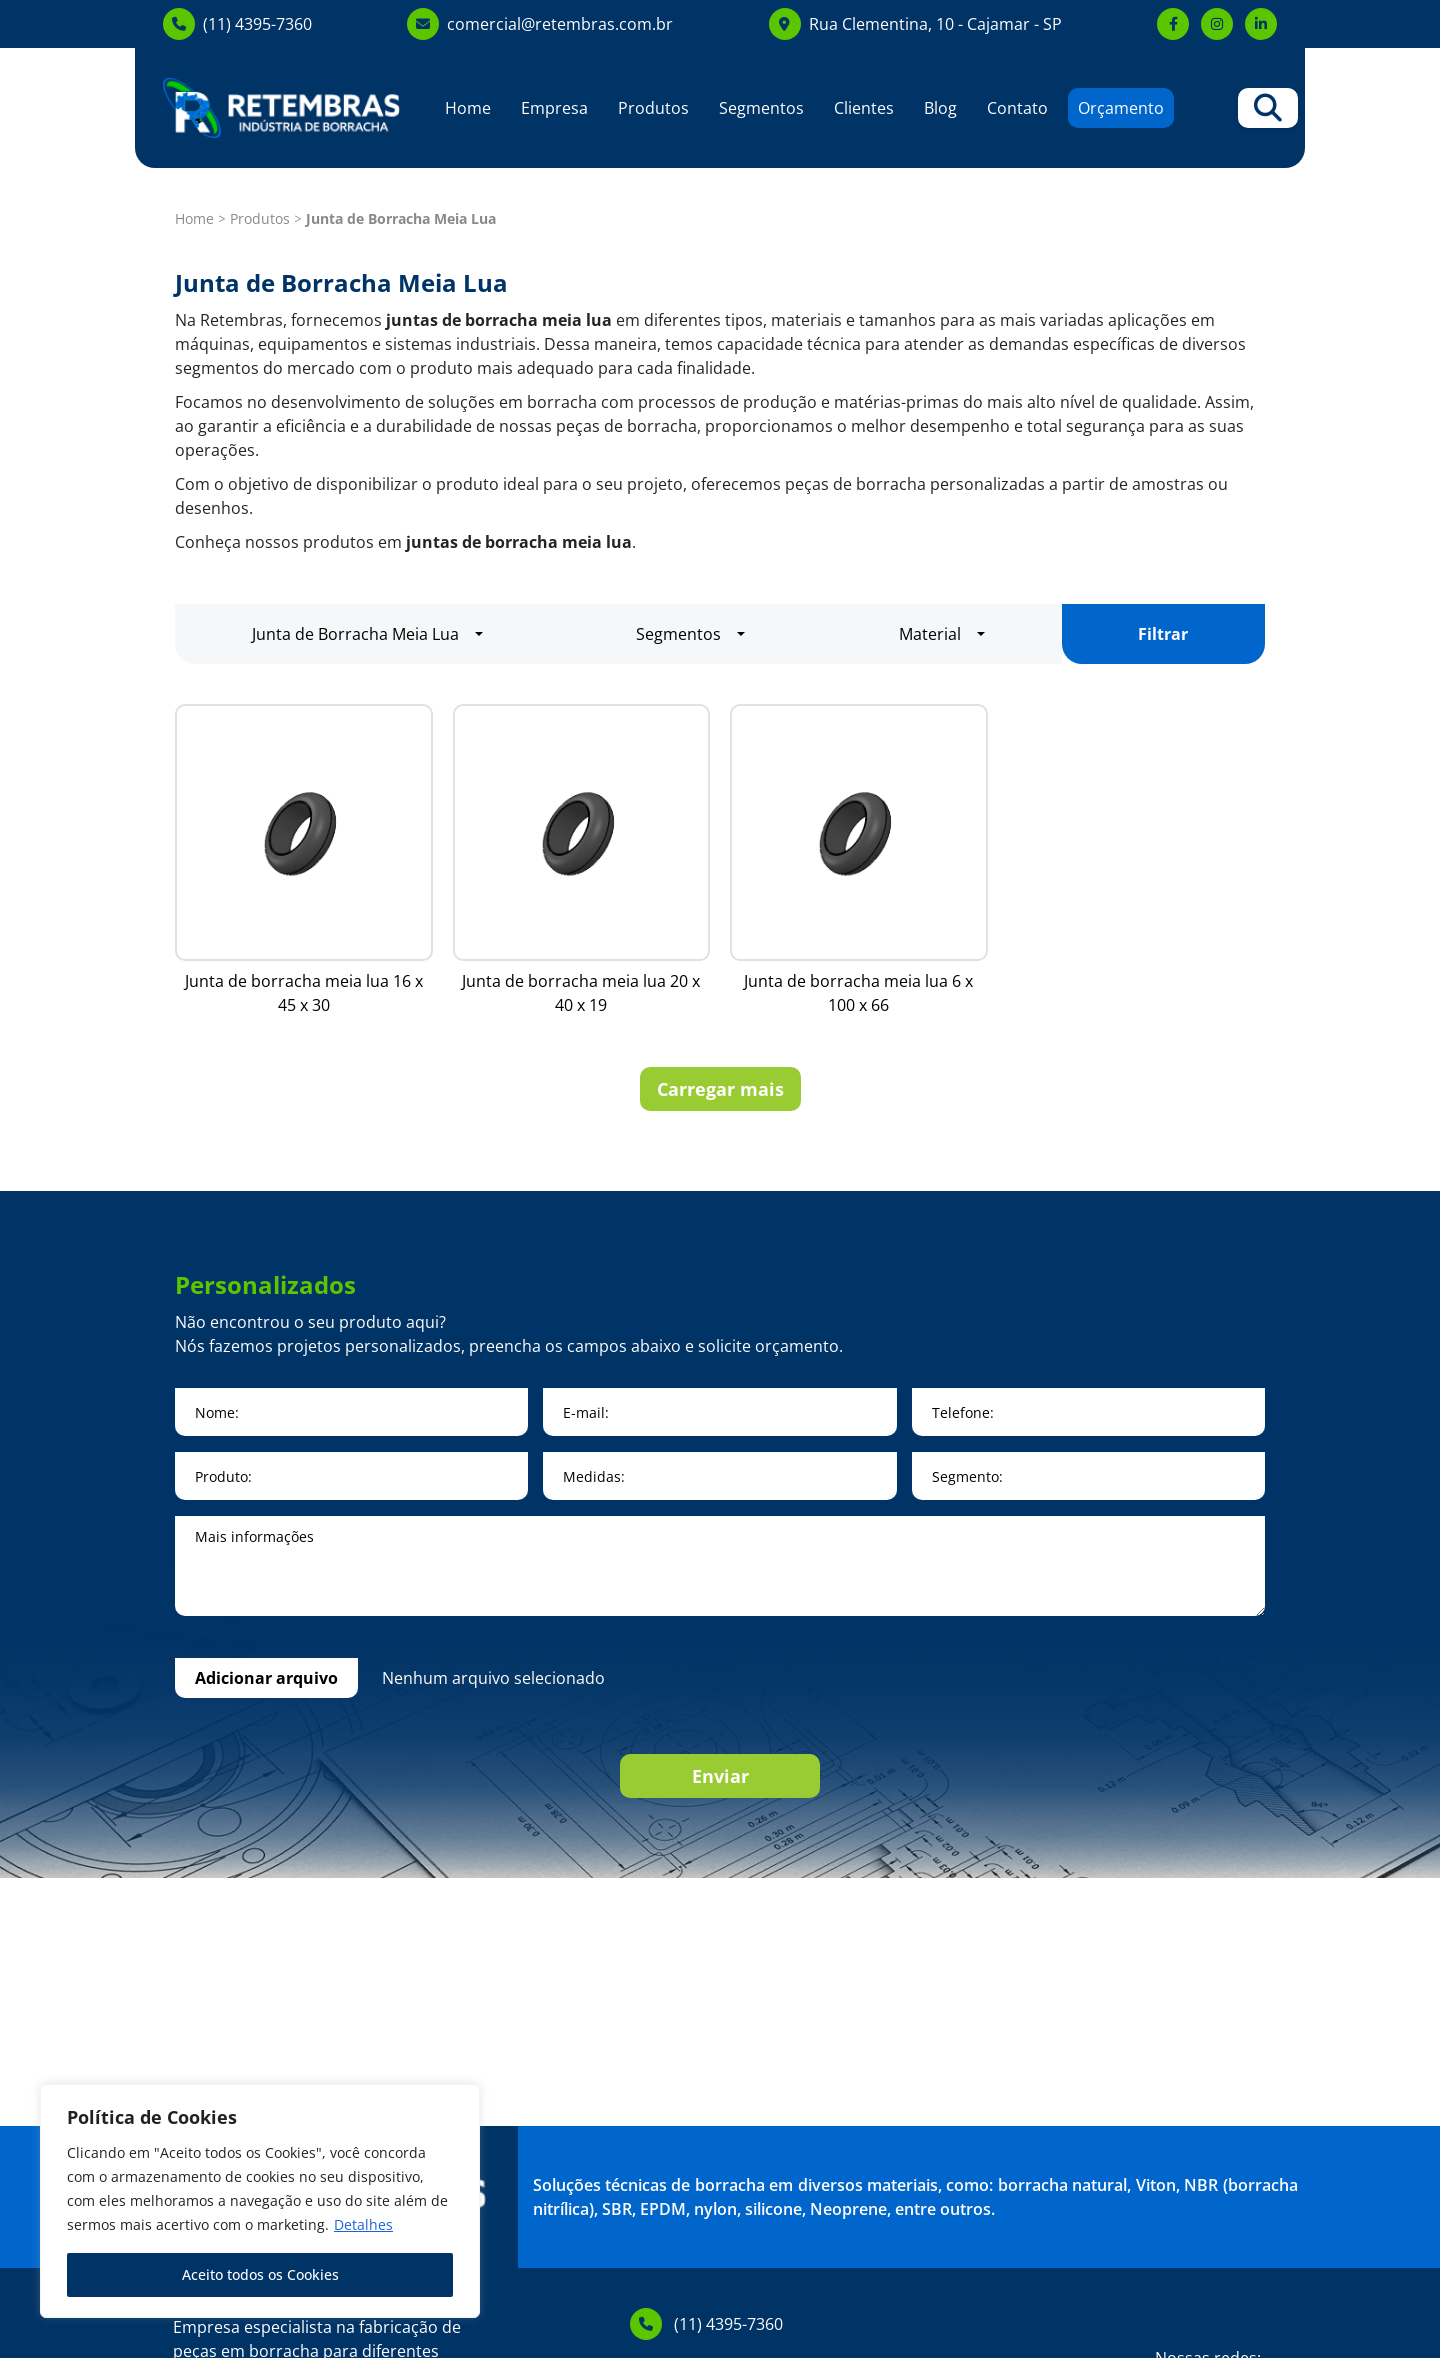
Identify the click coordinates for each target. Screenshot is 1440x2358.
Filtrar (1163, 634)
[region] (260, 2201)
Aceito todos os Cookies (260, 2274)
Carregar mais (720, 1089)
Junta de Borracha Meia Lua (355, 634)
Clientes (864, 108)
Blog (940, 108)
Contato (1017, 108)
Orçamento (1121, 108)
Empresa (554, 108)
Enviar (720, 1776)
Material (930, 634)
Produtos (653, 108)
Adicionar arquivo (266, 1678)
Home (468, 108)
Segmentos (761, 108)
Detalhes (363, 2224)
